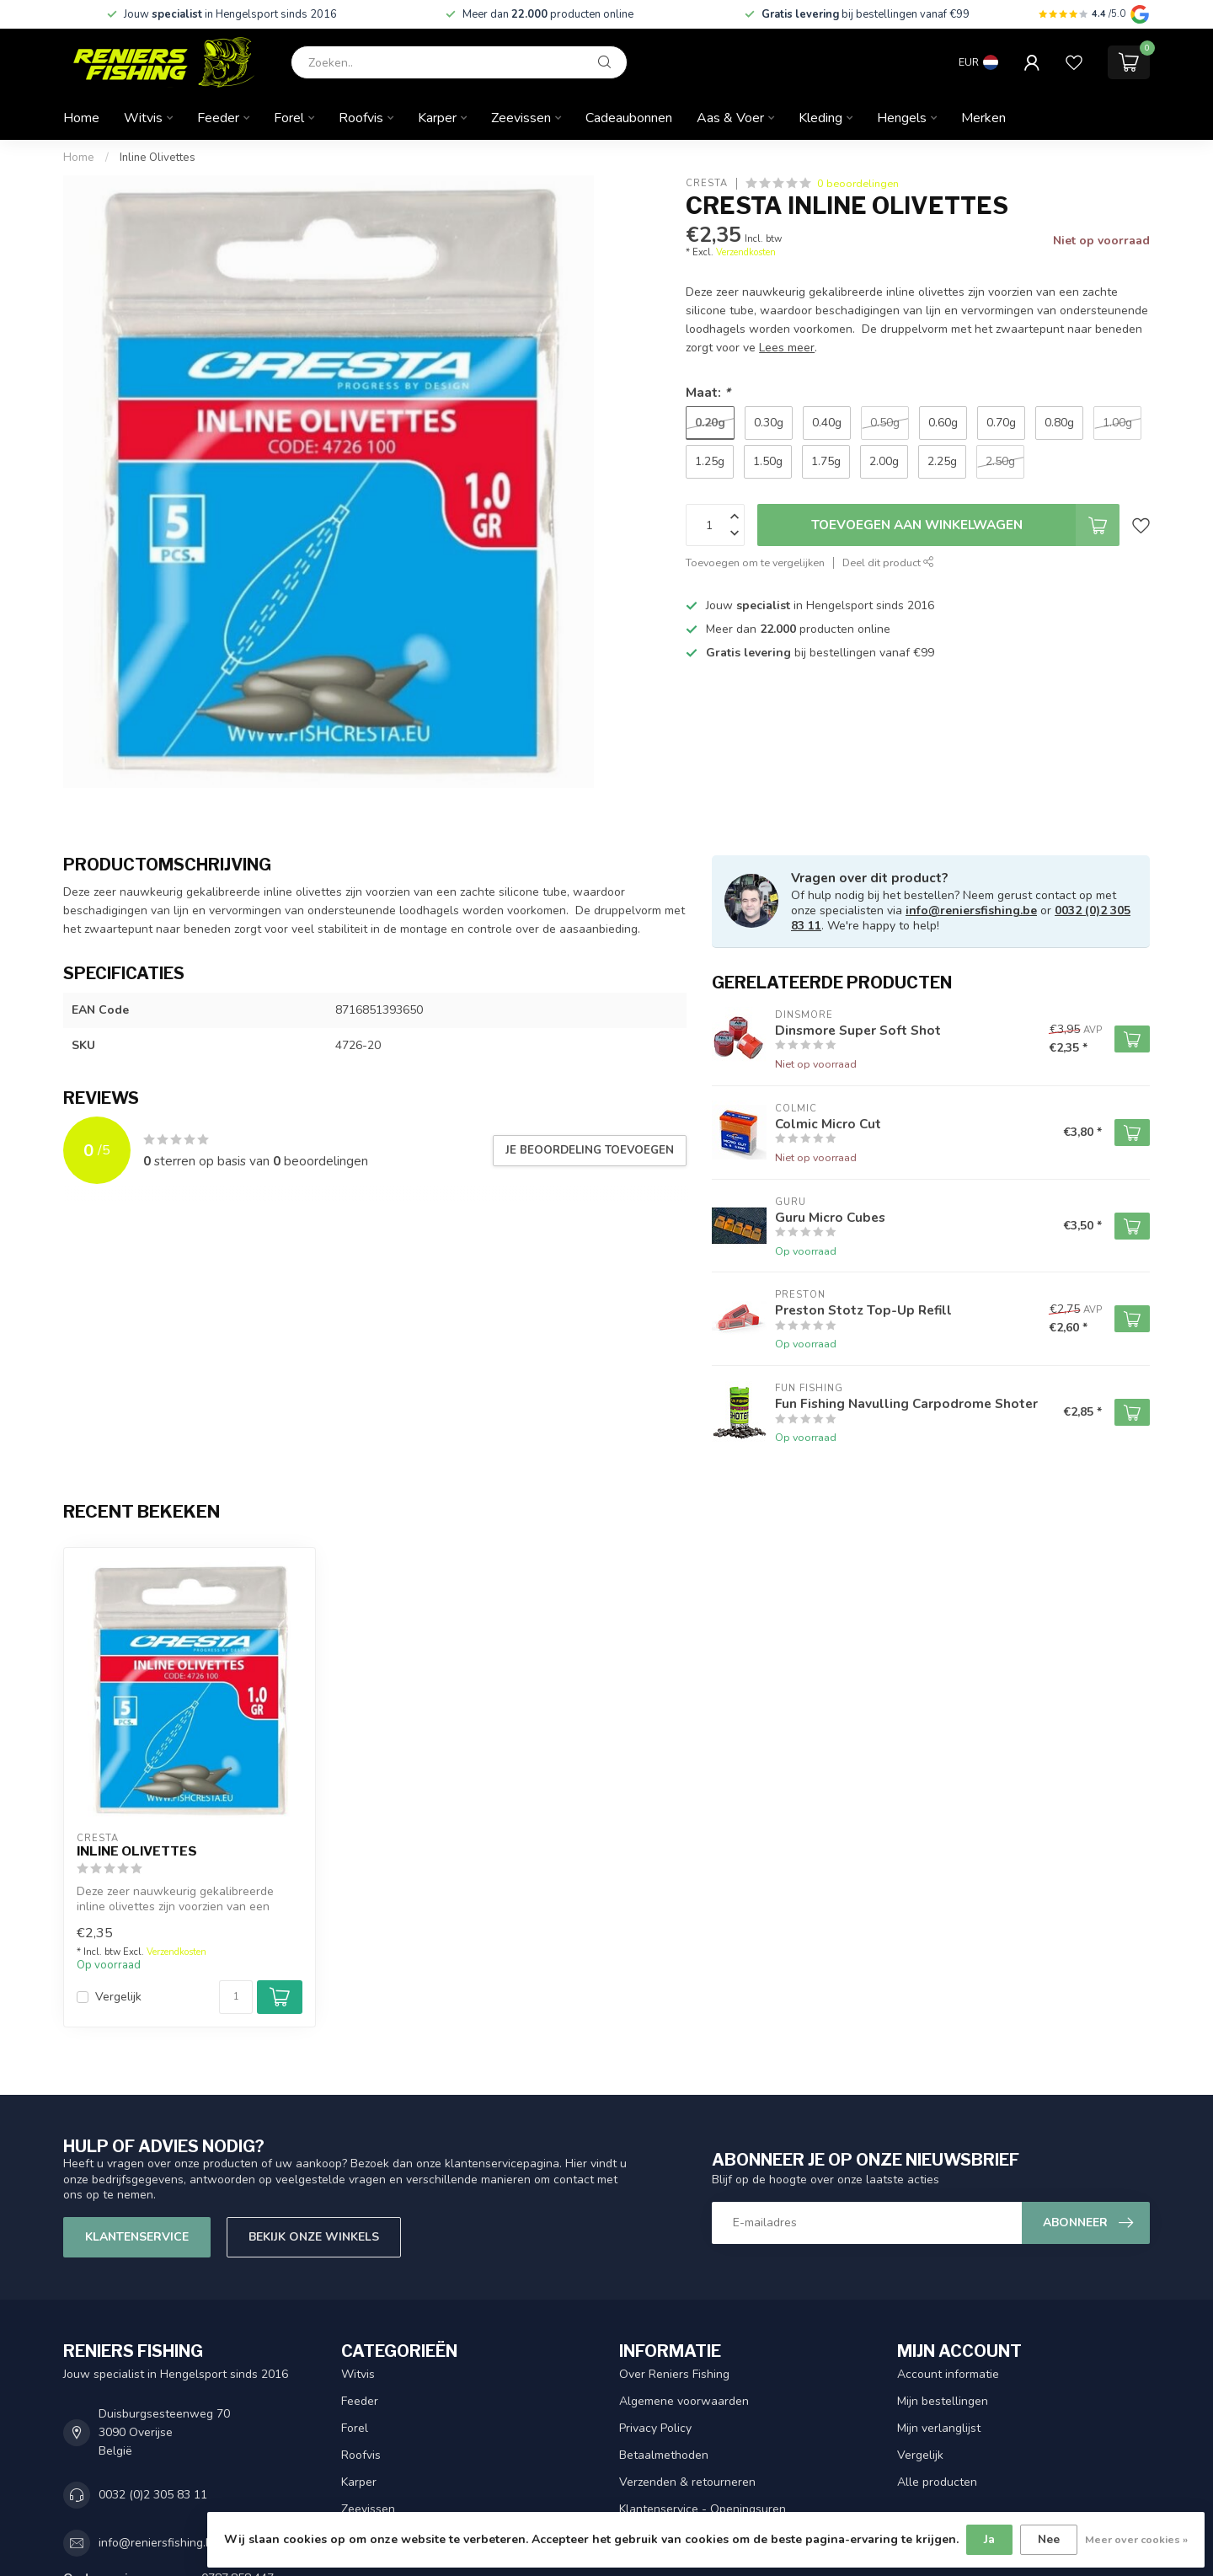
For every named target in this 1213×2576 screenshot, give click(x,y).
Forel (289, 118)
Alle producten (937, 2482)
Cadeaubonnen (628, 118)
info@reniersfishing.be (971, 910)
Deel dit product (888, 562)
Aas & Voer (730, 118)
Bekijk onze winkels (313, 2237)
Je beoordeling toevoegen (589, 1150)
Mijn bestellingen (942, 2401)
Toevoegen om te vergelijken (755, 562)
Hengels (902, 118)
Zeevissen (521, 118)
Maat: (708, 392)
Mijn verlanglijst (939, 2428)
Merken (983, 118)
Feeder (218, 118)
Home (81, 118)
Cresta (707, 183)
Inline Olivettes (157, 157)
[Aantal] (236, 1997)
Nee (1049, 2539)
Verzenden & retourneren (687, 2482)
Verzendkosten (746, 252)
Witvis (143, 118)
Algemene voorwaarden (684, 2401)
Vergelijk (118, 1996)
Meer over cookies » (1136, 2539)
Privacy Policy (655, 2428)
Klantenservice (137, 2237)
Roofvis (361, 118)
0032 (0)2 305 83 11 (153, 2495)
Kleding (820, 118)
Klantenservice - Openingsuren (702, 2509)
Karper (437, 118)
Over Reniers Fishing (674, 2374)
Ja (989, 2539)
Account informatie (948, 2374)
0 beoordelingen (858, 183)
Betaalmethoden (663, 2455)
